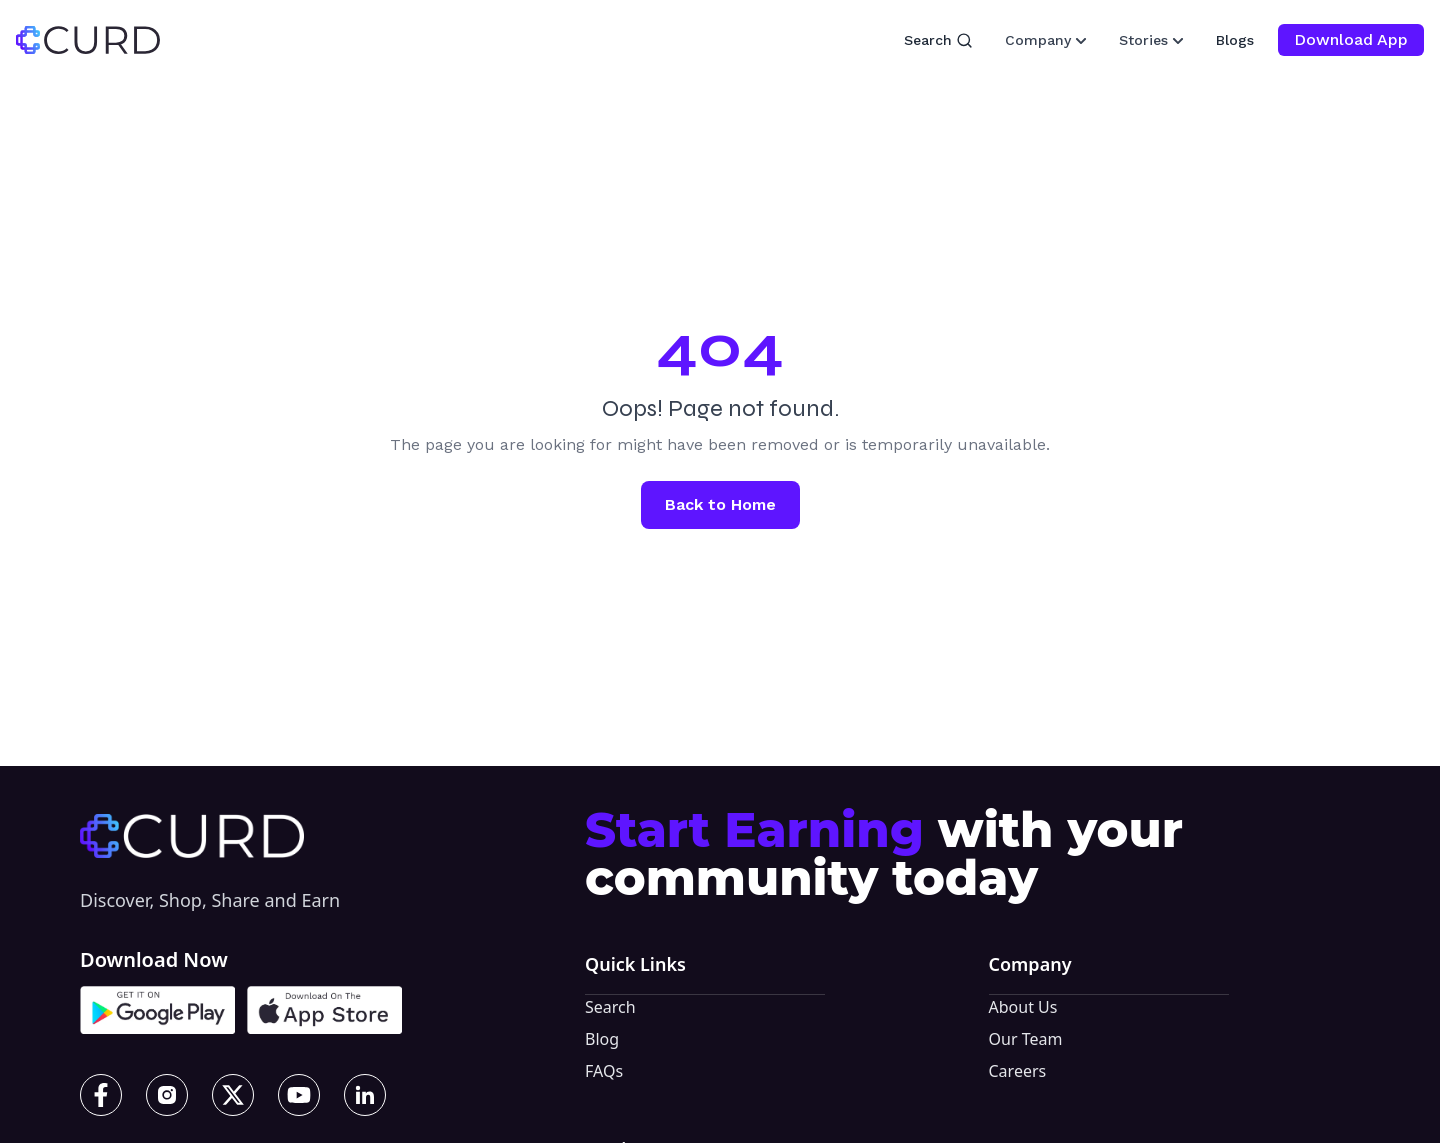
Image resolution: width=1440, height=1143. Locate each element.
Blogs (1235, 40)
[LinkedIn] (365, 1095)
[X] (233, 1095)
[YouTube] (299, 1095)
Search (938, 40)
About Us (1023, 1007)
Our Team (1026, 1039)
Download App (1351, 39)
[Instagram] (167, 1095)
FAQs (604, 1071)
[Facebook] (101, 1095)
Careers (1018, 1071)
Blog (602, 1039)
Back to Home (720, 504)
